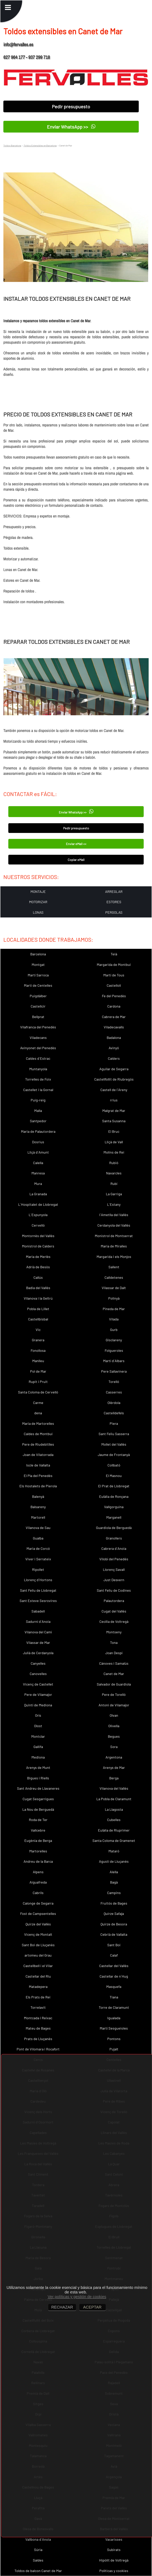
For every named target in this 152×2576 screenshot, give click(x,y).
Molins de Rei (114, 1152)
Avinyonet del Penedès (38, 1048)
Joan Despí (114, 1653)
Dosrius (38, 1142)
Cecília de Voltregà (113, 1621)
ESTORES (113, 902)
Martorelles (38, 1851)
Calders (114, 1058)
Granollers (114, 1538)
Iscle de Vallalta (38, 1465)
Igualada (113, 2018)
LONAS (38, 912)
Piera (114, 1423)
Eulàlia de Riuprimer (114, 1830)
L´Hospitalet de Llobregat (38, 1204)
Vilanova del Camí (38, 1632)
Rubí (113, 1183)
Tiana (114, 1997)
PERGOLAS (114, 912)
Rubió (113, 1163)
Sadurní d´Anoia (38, 1621)
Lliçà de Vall (114, 1142)
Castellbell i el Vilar (38, 1965)
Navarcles (114, 1173)
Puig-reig (38, 1100)
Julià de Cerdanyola (38, 1653)
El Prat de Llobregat (113, 1486)
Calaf (114, 1955)
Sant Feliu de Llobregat (38, 1590)
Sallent (113, 1267)
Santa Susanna (113, 1121)
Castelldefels (114, 1413)
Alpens (38, 1872)
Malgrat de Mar (113, 1110)
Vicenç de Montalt (38, 1934)
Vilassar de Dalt (114, 1288)
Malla (38, 1110)
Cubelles (114, 1819)
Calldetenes (113, 1277)
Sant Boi (114, 1945)
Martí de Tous (113, 975)
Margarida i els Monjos (114, 1256)
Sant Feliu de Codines (114, 1590)
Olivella (113, 1726)
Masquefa (113, 1986)
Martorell (38, 1517)
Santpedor (38, 1121)
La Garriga (114, 1194)
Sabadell (38, 1611)
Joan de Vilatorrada (38, 1454)
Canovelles (38, 1673)
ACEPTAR (92, 2307)
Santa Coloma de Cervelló (38, 1392)
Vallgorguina (114, 1507)
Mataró (113, 1851)
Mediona (38, 1757)
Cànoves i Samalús (113, 1663)
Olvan (114, 1715)
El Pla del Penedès (38, 1475)
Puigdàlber (38, 996)
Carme (38, 1402)
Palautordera (114, 1600)
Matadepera (38, 1986)
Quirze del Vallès (38, 1924)
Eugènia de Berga (38, 1840)
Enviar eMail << (76, 843)
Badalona (114, 1037)
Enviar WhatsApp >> (71, 127)
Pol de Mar (38, 1371)
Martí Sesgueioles (114, 2028)
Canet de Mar (114, 1673)
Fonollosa (38, 1350)
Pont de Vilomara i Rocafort (38, 2049)
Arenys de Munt (38, 1767)
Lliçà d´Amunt (38, 1152)
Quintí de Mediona (38, 1705)
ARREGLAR (114, 891)
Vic (38, 1329)
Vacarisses (113, 2539)
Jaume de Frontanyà (114, 1454)
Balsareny (38, 1507)
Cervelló (38, 1225)
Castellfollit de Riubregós (114, 1079)
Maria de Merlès (38, 1256)
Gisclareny (114, 1340)
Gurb (114, 1329)
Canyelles (38, 1663)
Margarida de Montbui (114, 964)
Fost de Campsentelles (38, 1913)
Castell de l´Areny (113, 1090)
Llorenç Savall (114, 1569)
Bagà (114, 1882)
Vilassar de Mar (38, 1642)
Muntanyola (38, 1069)
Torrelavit (38, 2007)
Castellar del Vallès (113, 1965)
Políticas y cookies (113, 2570)
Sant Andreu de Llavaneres (38, 1788)
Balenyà (38, 1496)
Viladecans (38, 1037)
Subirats (114, 2549)
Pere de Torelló (114, 1694)
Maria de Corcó (38, 1548)
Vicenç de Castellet (38, 1684)
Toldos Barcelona (12, 145)
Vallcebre (38, 1830)
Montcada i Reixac (38, 2018)
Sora (114, 1746)
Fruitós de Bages (114, 1903)
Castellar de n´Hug (114, 1976)
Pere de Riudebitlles (38, 1444)
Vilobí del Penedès (113, 1559)
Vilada (114, 1319)
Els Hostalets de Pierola (38, 1486)
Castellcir (38, 1006)
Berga (114, 1778)
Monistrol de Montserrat (114, 1236)
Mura (38, 1183)
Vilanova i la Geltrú (38, 1298)
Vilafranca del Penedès (38, 1027)
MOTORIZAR (38, 902)
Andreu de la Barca (38, 1861)
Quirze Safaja (114, 1913)
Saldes (38, 2560)
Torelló (113, 1381)
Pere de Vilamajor (38, 1694)
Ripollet (38, 1569)
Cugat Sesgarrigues (38, 1799)
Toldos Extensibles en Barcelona (40, 145)
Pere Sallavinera (114, 1371)
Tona (114, 1642)
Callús (38, 1277)
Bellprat (38, 1016)
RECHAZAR (62, 2307)
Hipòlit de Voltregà (113, 2560)
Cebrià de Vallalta (113, 1934)
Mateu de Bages (38, 2028)
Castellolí (114, 985)
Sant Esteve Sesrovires (38, 1600)
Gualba (38, 1538)
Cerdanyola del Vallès (113, 1225)
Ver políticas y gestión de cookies (77, 2296)
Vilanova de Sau (38, 1527)
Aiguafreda (38, 1882)
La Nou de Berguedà (38, 1809)
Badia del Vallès (38, 1288)
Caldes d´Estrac (38, 1058)
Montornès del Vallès (38, 1236)
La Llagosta (114, 1809)
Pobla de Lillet (38, 1309)
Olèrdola (113, 1402)
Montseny (114, 1632)
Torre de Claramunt (114, 2007)
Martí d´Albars (113, 1361)
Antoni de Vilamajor (114, 1705)
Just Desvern (114, 1580)
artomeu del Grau (38, 1955)
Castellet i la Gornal (38, 1090)
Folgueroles (114, 1350)
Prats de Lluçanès (38, 2039)
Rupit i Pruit (38, 1381)
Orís (38, 1715)
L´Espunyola (38, 1215)
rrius (114, 1100)
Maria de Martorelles (38, 1423)
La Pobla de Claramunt (113, 1799)
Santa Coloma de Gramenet (113, 1840)
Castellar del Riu (38, 1976)
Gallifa (38, 1746)
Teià (114, 954)
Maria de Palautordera (38, 1131)
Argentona (113, 1757)
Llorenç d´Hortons (38, 1580)
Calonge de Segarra (38, 1903)
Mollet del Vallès (113, 1444)
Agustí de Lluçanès (114, 1861)
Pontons (114, 2039)
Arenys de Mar (114, 1767)
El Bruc (113, 1131)
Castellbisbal (38, 1319)
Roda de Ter (38, 1819)
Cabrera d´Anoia (113, 1548)
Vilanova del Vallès (114, 1788)
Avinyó (114, 1048)
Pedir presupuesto (71, 106)
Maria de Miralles (114, 1246)
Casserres (114, 1392)
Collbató (113, 1465)
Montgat (38, 964)
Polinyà (114, 1298)
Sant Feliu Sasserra (114, 1434)
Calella (38, 1163)
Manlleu (38, 1361)
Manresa (38, 1173)
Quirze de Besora (114, 1924)
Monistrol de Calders (38, 1246)
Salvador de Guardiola (114, 1684)
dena (38, 1413)
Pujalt (113, 2049)
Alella (114, 1872)
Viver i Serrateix (38, 1559)
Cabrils (38, 1892)
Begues (114, 1736)
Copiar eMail (76, 860)
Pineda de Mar (114, 1309)
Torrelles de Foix (38, 1079)
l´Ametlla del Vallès (113, 1215)
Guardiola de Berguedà (114, 1527)
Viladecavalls (114, 1027)
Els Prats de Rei (38, 1997)
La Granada (38, 1194)
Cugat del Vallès (114, 1611)
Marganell (113, 1517)
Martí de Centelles (38, 985)
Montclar (38, 1736)
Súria (38, 2549)
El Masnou (114, 1475)
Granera (38, 1340)
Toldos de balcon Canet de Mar (38, 2570)
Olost (38, 1726)
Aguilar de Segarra (113, 1069)
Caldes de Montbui (38, 1434)
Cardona (113, 1006)
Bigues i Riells (38, 1778)
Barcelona (38, 954)
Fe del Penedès (114, 996)
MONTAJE (38, 891)
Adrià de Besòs (38, 1267)
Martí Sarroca (38, 975)
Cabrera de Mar (114, 1016)
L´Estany (114, 1204)
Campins (114, 1892)
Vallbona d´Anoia (38, 2539)
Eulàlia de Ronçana (113, 1496)
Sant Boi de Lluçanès (38, 1945)
